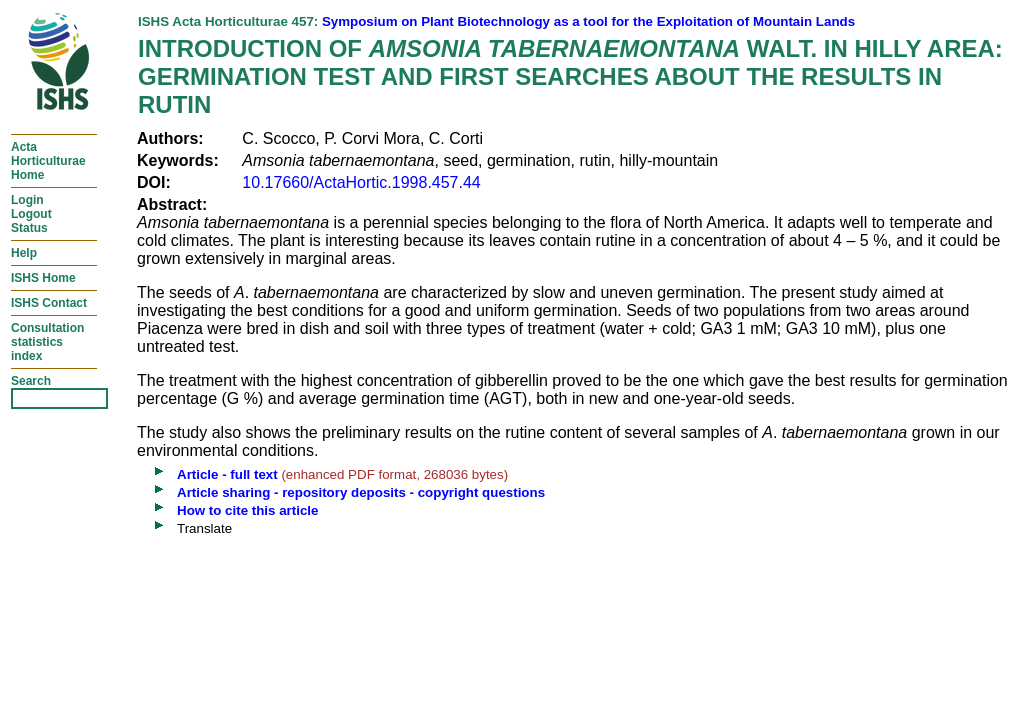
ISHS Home (43, 278)
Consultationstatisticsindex (47, 342)
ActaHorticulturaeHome (48, 161)
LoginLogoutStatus (31, 214)
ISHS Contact (49, 303)
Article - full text (227, 474)
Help (24, 253)
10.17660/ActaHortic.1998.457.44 (361, 182)
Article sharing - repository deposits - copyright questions (361, 492)
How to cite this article (247, 510)
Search (31, 381)
